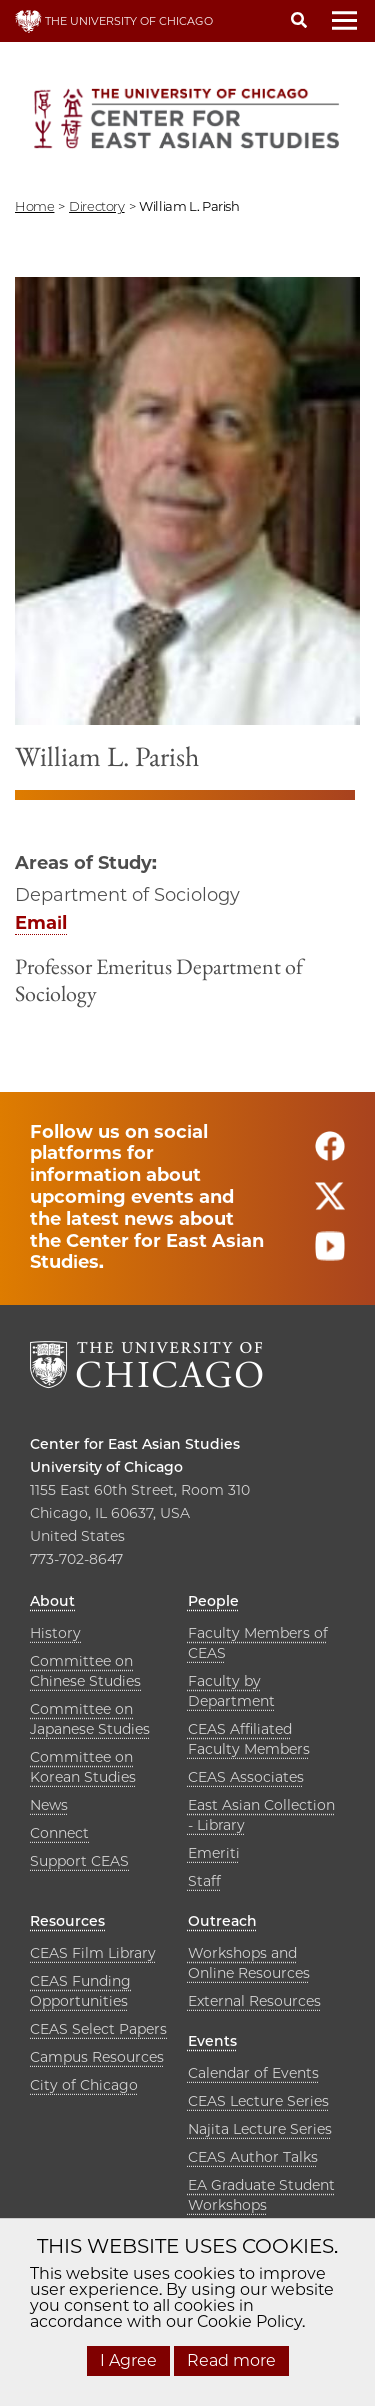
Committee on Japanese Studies (90, 1719)
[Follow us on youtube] (330, 1254)
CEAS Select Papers (98, 2029)
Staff (204, 1881)
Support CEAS (79, 1861)
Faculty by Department (231, 1691)
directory (97, 206)
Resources (67, 1921)
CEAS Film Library (93, 1953)
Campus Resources (97, 2057)
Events (212, 2041)
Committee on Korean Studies (83, 1767)
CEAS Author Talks (253, 2157)
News (49, 1805)
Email (41, 923)
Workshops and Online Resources (249, 1963)
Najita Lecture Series (260, 2129)
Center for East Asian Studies (135, 1444)
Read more (231, 2360)
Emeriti (214, 1853)
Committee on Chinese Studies (85, 1671)
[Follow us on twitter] (330, 1204)
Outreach (222, 1921)
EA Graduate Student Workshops (261, 2195)
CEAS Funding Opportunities (80, 1991)
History (55, 1633)
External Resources (254, 2001)
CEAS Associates (246, 1777)
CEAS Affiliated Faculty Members (249, 1739)
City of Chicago (84, 2085)
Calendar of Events (253, 2073)
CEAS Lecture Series (258, 2101)
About (52, 1601)
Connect (59, 1833)
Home (34, 206)
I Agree (128, 2360)
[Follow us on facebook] (330, 1154)
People (213, 1601)
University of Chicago (106, 1467)
